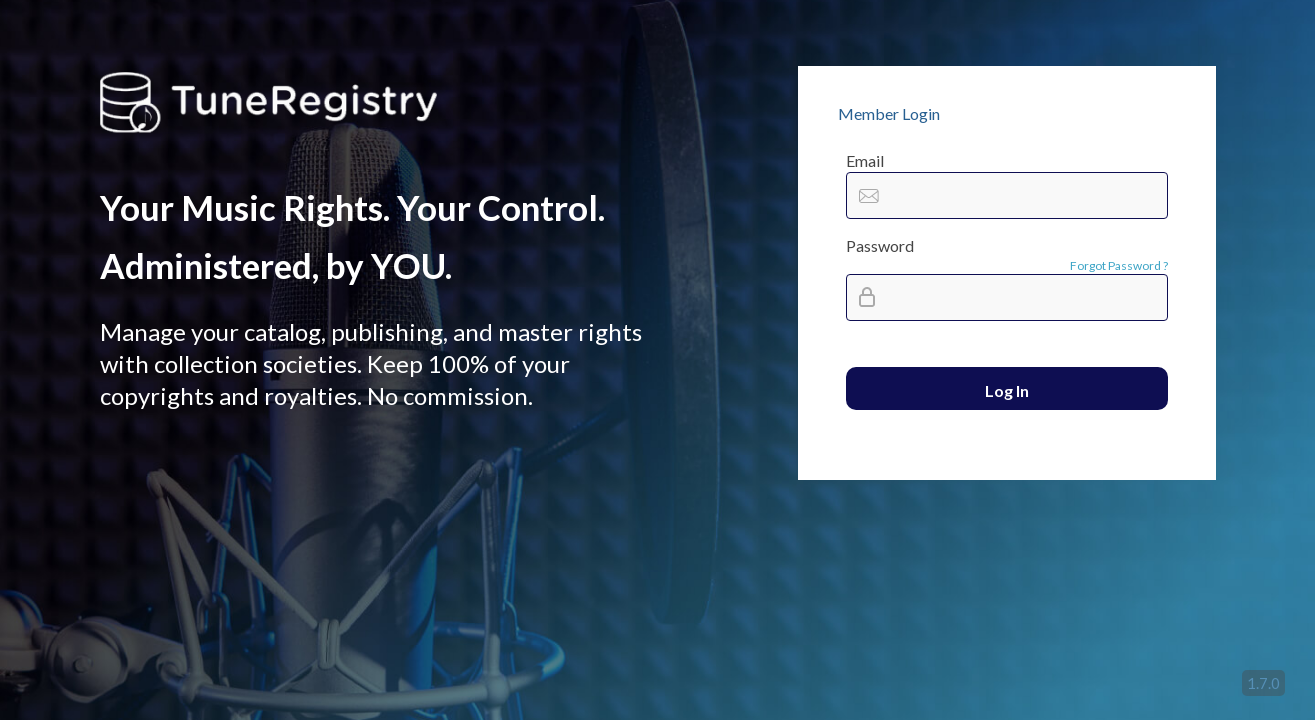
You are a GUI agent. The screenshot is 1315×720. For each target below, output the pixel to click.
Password (880, 245)
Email (865, 160)
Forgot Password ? (1119, 265)
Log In (1007, 390)
